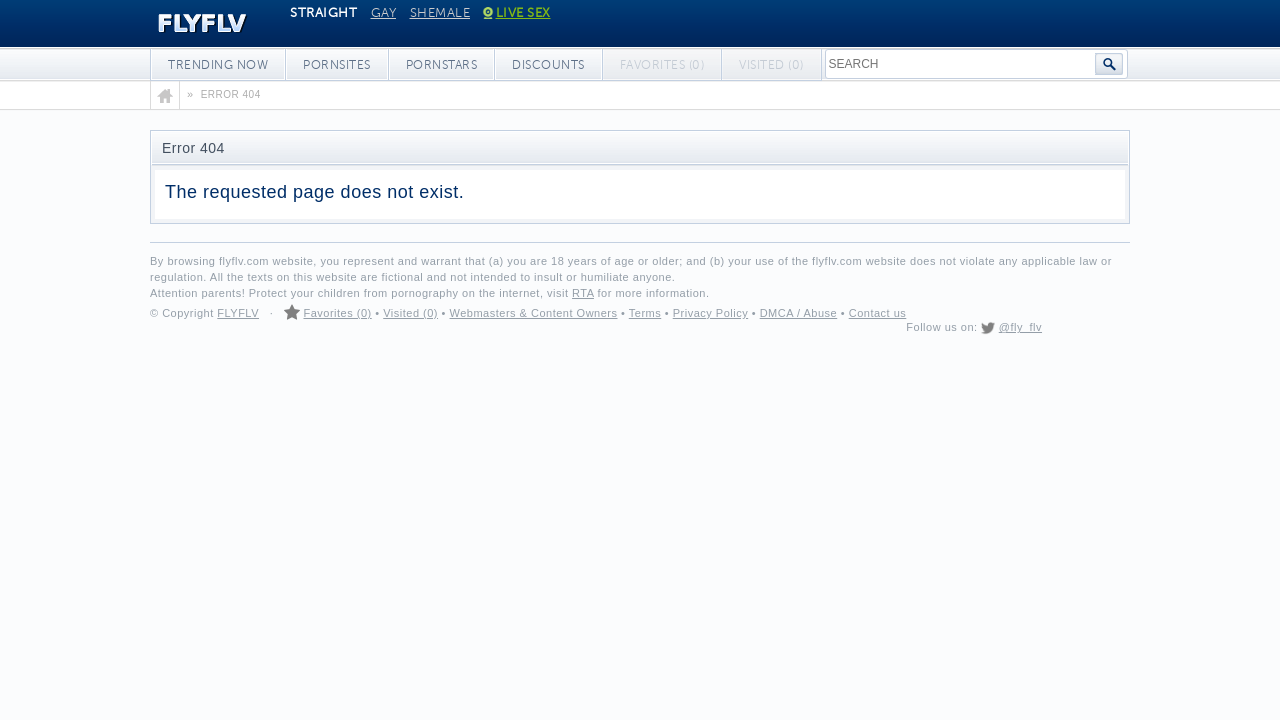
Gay (384, 13)
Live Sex (517, 13)
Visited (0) (410, 313)
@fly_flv (1020, 327)
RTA (583, 293)
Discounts (548, 65)
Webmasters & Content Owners (534, 313)
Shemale (440, 13)
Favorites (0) (337, 313)
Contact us (878, 313)
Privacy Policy (710, 313)
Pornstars (442, 65)
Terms (645, 313)
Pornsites (337, 65)
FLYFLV (187, 24)
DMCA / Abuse (799, 313)
